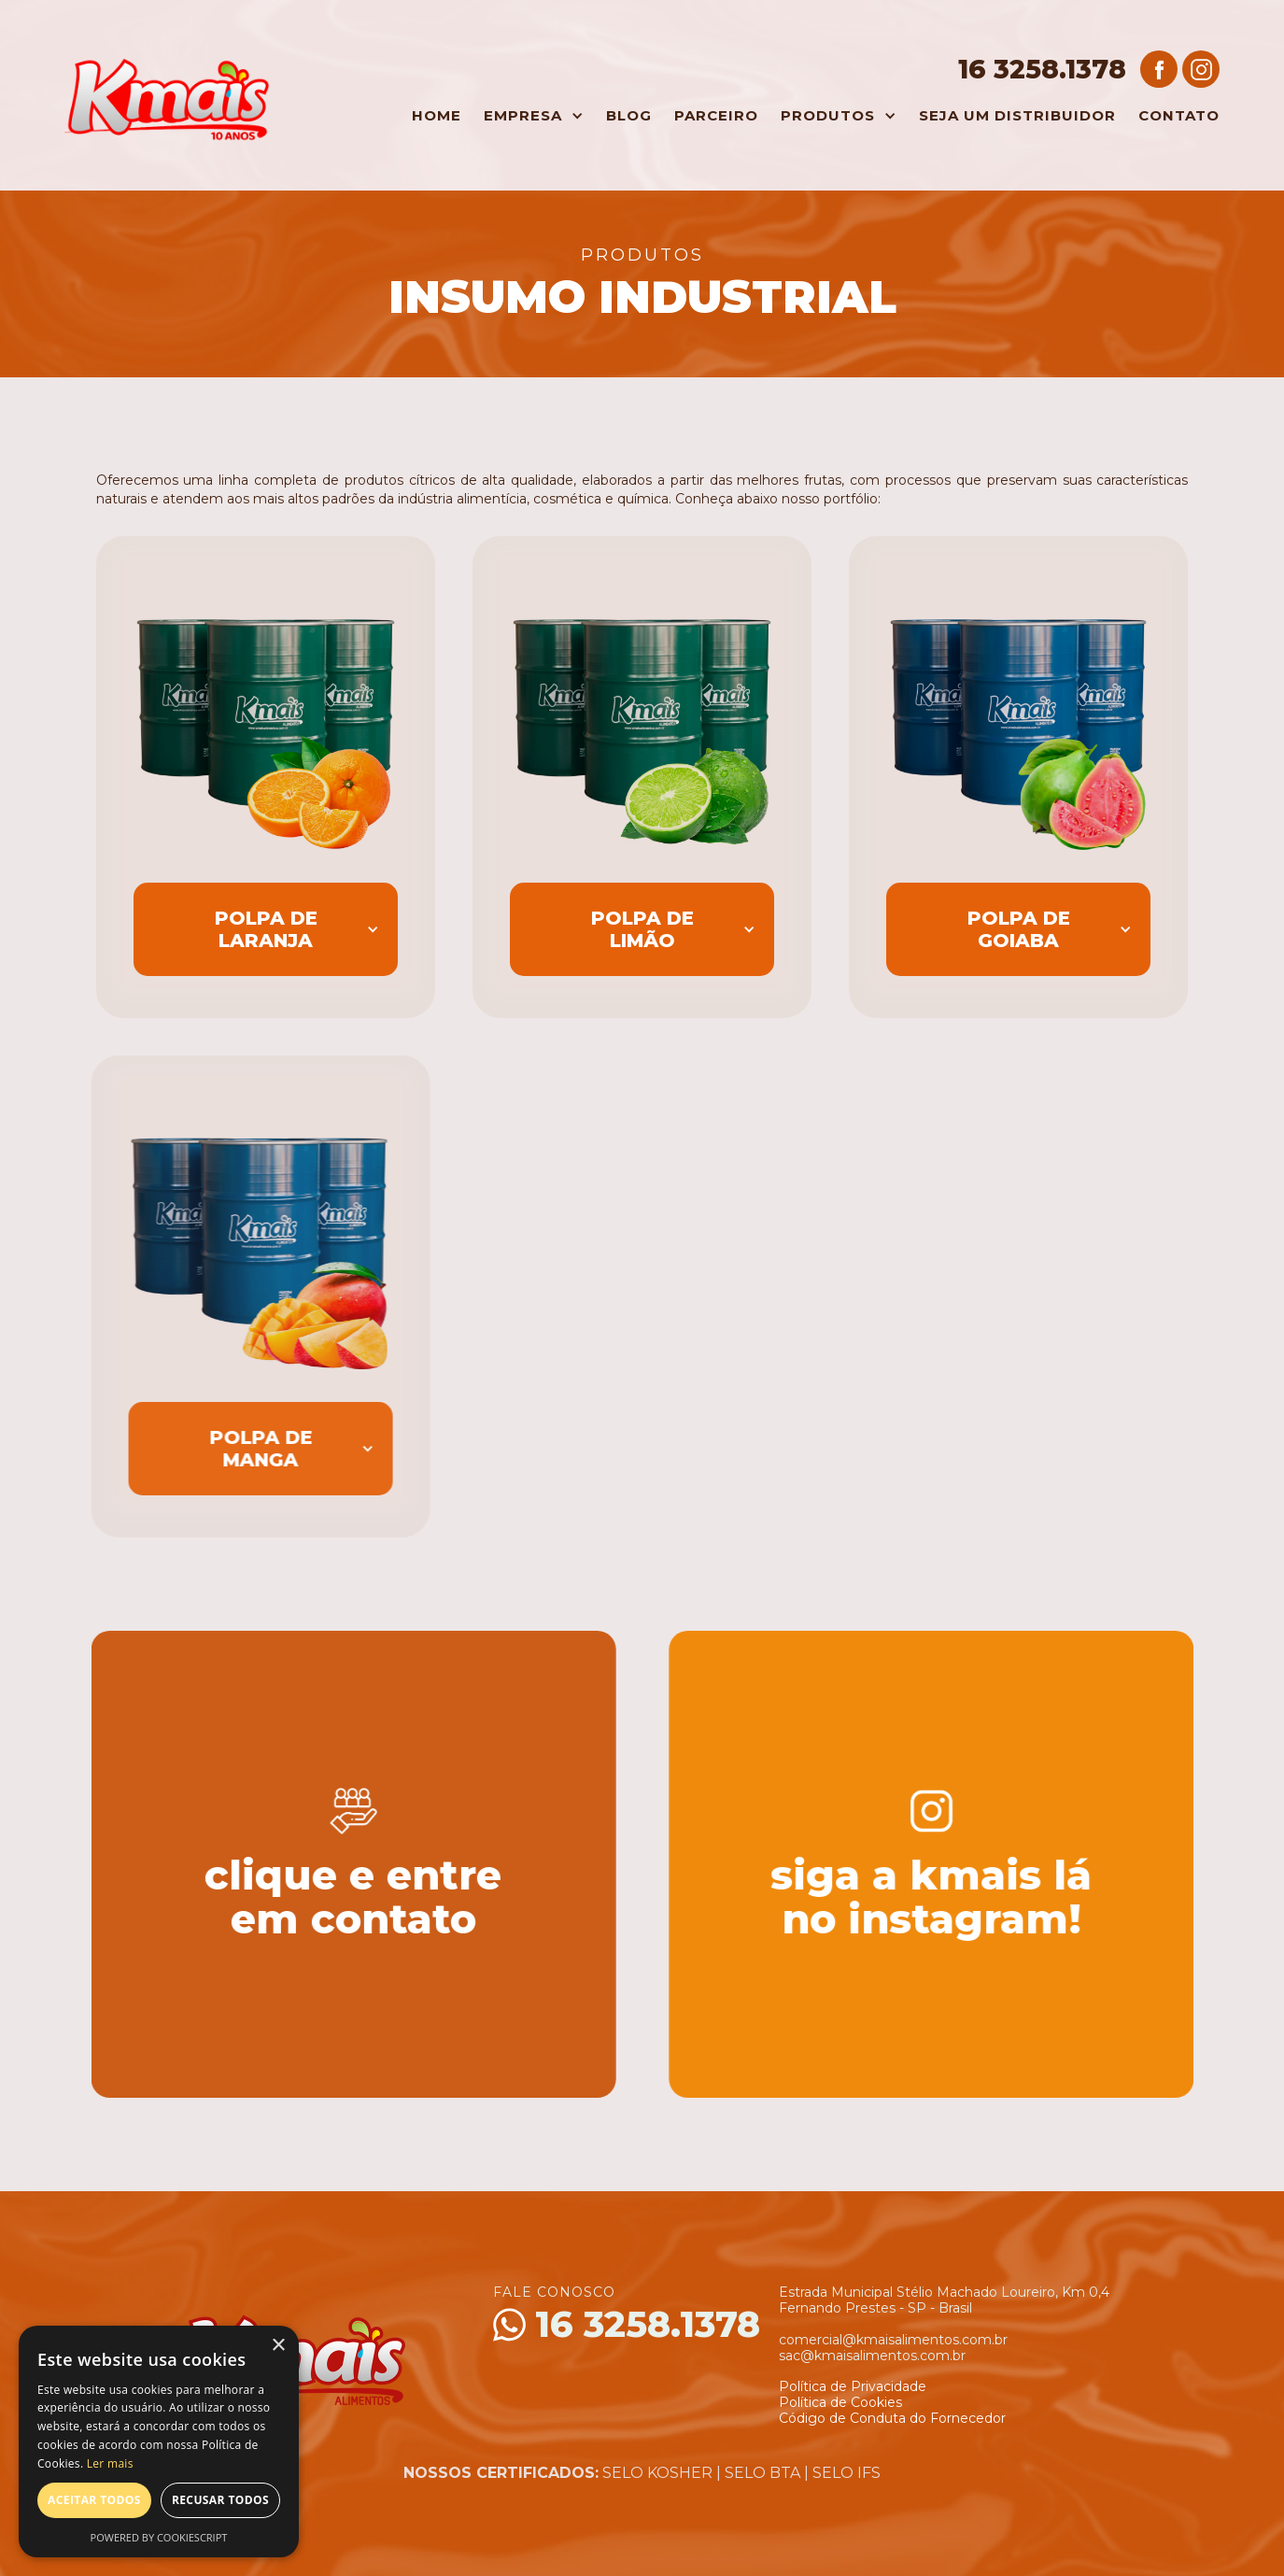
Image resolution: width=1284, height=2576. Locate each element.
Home (436, 115)
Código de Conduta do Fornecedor (892, 2418)
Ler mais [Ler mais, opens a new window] (110, 2463)
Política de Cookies (840, 2402)
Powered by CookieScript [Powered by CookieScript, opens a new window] (159, 2537)
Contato (1179, 115)
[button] (529, 115)
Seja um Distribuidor (1017, 115)
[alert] (159, 2441)
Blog (629, 115)
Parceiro (716, 115)
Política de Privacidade (852, 2386)
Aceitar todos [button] (94, 2500)
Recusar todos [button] (220, 2500)
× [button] (278, 2346)
